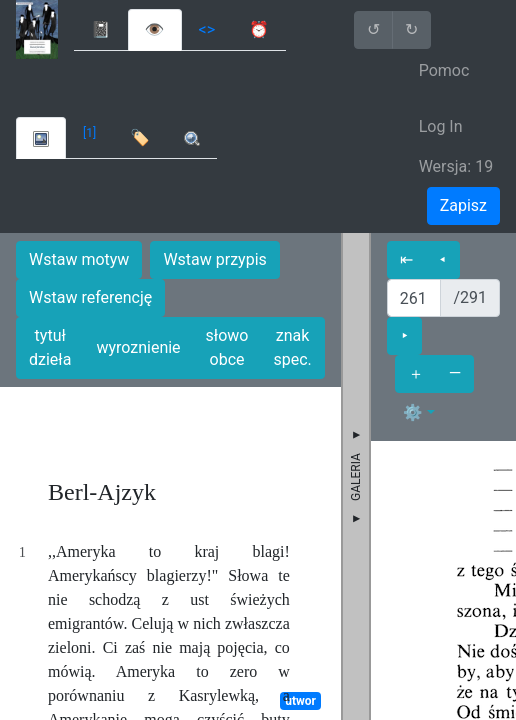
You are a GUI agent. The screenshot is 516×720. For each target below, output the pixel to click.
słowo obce (227, 347)
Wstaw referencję (90, 297)
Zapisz (463, 205)
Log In (441, 126)
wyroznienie (138, 347)
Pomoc (444, 70)
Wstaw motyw (79, 259)
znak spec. (292, 347)
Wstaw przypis (214, 259)
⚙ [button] (413, 412)
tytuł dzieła (50, 347)
